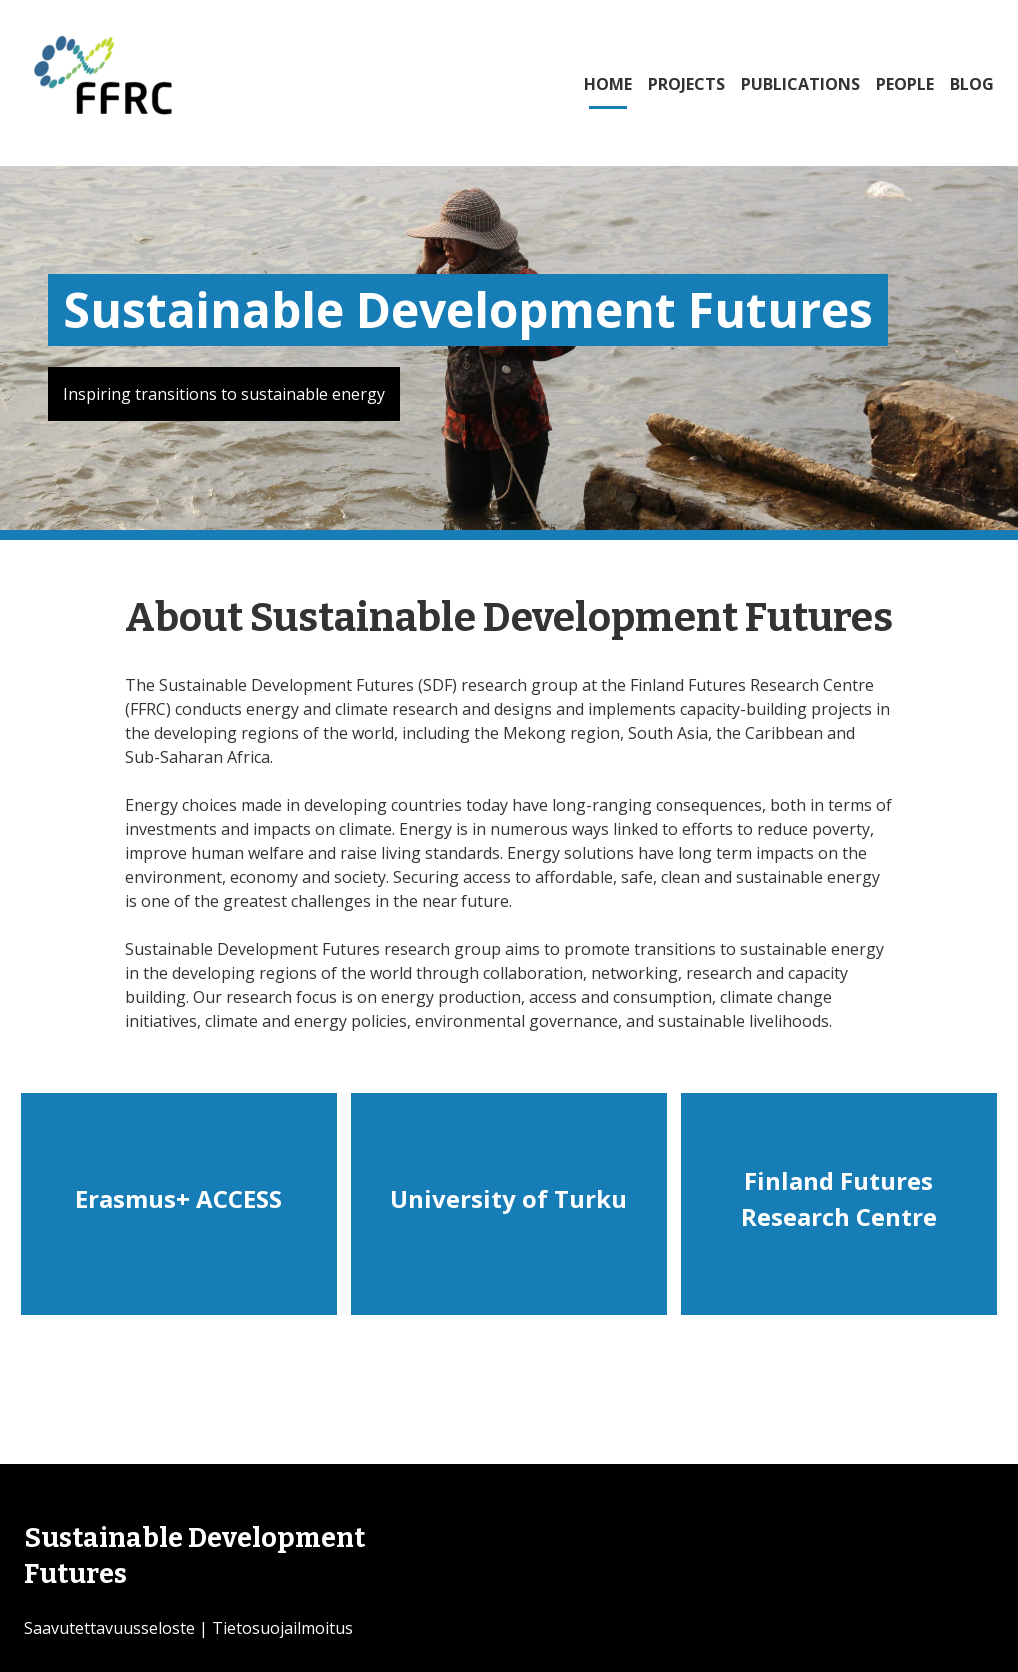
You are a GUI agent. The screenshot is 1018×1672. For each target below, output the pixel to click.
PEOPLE (905, 84)
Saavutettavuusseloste (109, 1628)
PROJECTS (686, 84)
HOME (608, 84)
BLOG (972, 84)
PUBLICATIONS (800, 84)
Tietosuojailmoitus (282, 1628)
